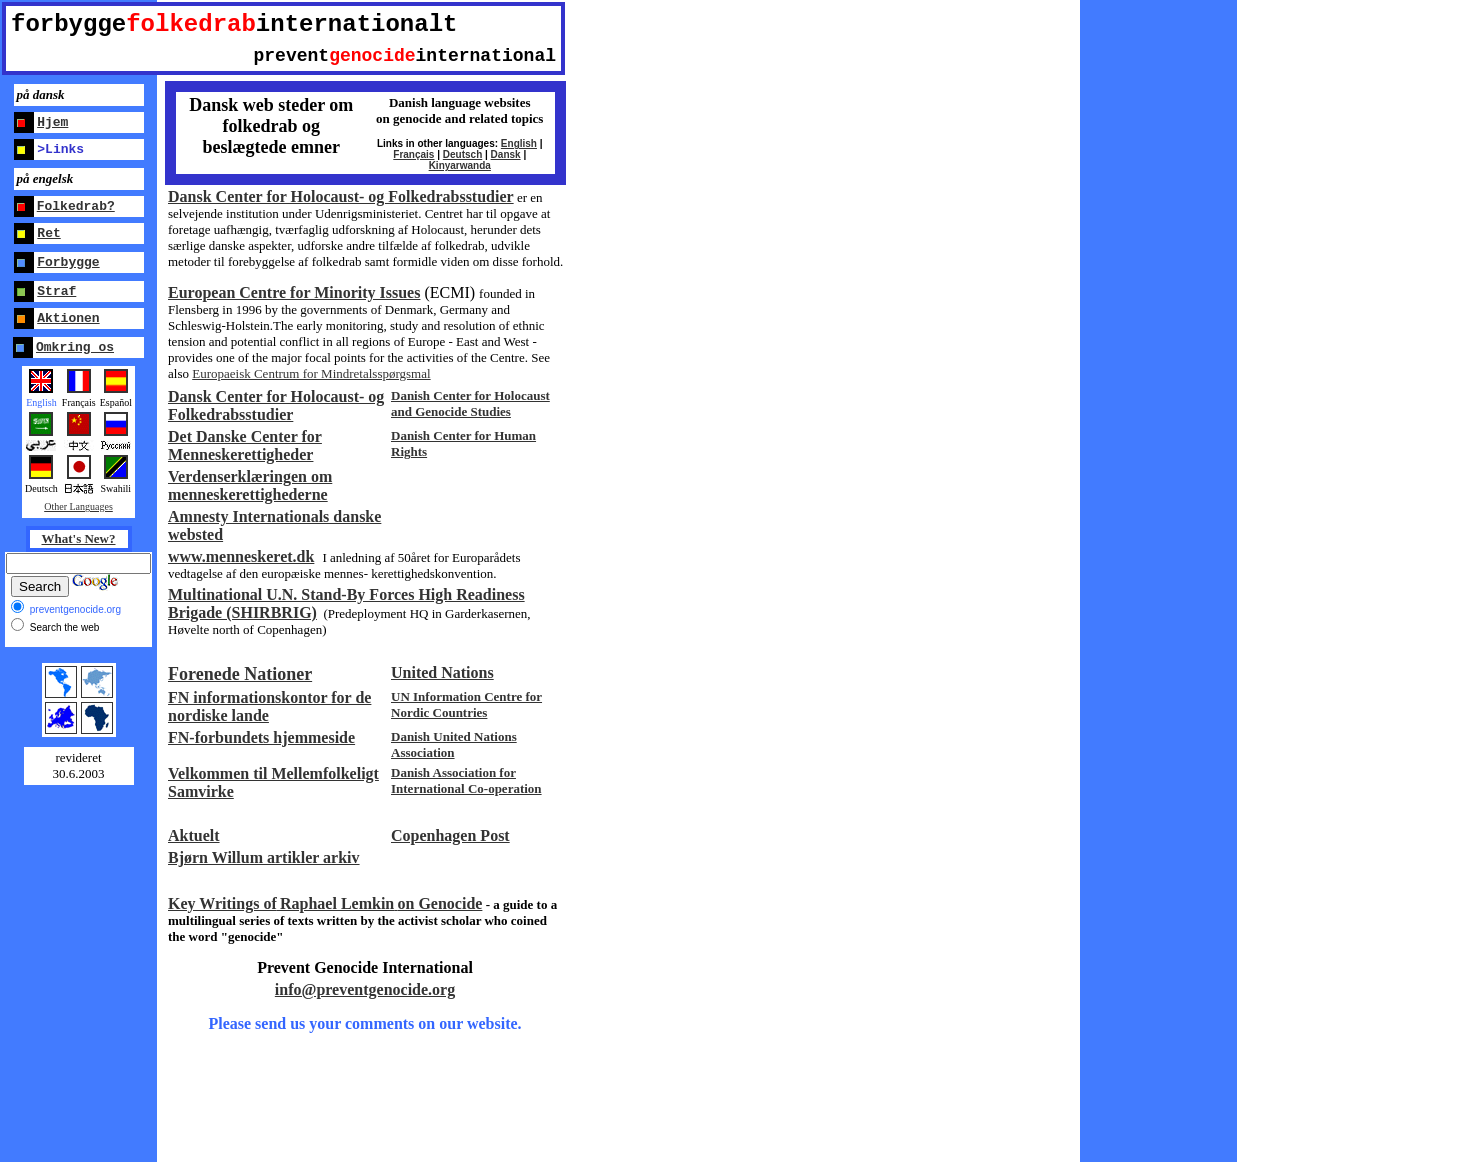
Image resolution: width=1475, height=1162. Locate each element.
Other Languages (78, 506)
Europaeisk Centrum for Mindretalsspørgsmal (311, 373)
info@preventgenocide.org (365, 989)
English (519, 143)
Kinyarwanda (460, 165)
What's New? (78, 538)
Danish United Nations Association (454, 744)
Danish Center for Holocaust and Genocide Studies (470, 403)
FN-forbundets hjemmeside (261, 737)
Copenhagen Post (450, 835)
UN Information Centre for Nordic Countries (466, 704)
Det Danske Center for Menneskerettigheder (245, 445)
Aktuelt (194, 835)
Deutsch (462, 154)
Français (413, 154)
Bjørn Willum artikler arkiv (264, 857)
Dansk (506, 154)
